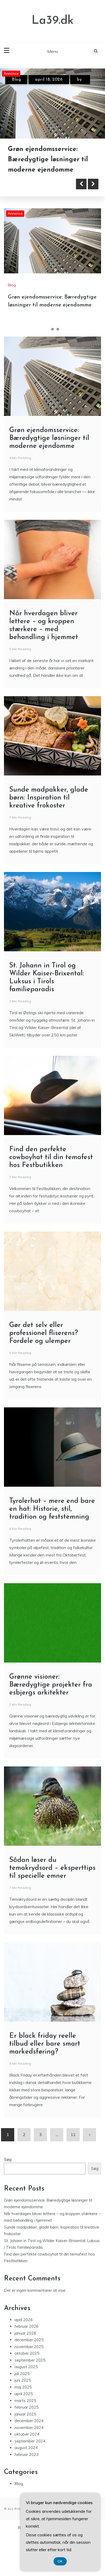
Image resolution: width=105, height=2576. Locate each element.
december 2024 (29, 2420)
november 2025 (29, 2346)
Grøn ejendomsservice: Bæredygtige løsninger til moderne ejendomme (48, 159)
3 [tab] (57, 328)
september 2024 (30, 2440)
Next (93, 183)
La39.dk (53, 21)
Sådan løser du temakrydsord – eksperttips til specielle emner (52, 1867)
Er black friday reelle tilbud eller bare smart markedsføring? (44, 2043)
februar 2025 (27, 2406)
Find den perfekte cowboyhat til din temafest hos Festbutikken (51, 1156)
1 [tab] (47, 328)
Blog (16, 79)
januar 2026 (25, 2332)
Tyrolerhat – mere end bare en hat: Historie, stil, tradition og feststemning (52, 1508)
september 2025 (30, 2359)
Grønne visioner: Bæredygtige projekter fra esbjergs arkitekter (50, 1684)
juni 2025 (23, 2379)
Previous (81, 183)
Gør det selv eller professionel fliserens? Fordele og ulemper (43, 1332)
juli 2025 (22, 2373)
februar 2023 (27, 2453)
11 (73, 2134)
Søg (8, 2158)
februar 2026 (27, 2326)
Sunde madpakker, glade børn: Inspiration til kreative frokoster (48, 797)
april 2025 (24, 2393)
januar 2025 (25, 2413)
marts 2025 (25, 2400)
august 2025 (26, 2366)
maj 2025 (23, 2386)
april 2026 (24, 2319)
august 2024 (26, 2447)
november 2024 (29, 2427)
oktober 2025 (27, 2352)
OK (60, 2561)
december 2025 (29, 2339)
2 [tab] (52, 328)
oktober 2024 (27, 2433)
